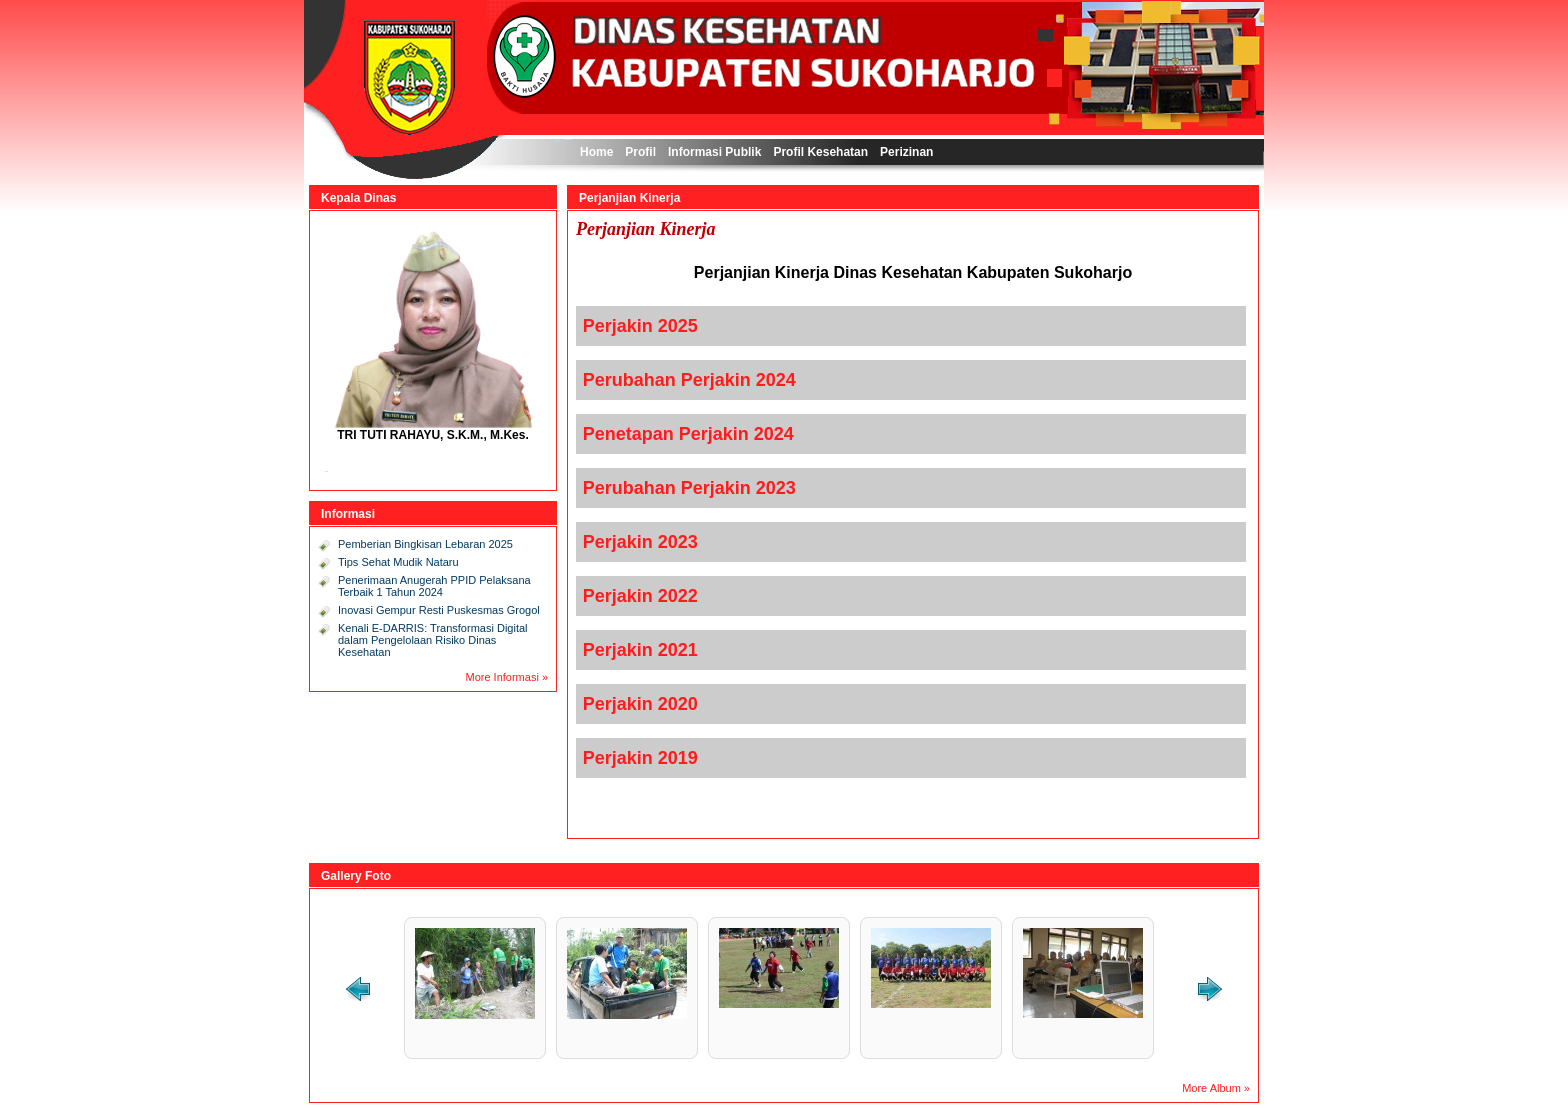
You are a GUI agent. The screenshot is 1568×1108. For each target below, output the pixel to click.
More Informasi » (506, 677)
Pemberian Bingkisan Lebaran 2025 (425, 544)
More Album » (1216, 1088)
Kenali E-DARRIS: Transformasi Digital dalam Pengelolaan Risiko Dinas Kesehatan (433, 640)
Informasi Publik (714, 152)
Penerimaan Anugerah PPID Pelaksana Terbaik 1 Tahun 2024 (434, 586)
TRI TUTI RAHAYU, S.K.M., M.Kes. (433, 435)
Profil (640, 152)
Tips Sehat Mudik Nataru (398, 562)
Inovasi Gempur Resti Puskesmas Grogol (439, 610)
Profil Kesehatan (820, 152)
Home (596, 152)
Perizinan (906, 152)
